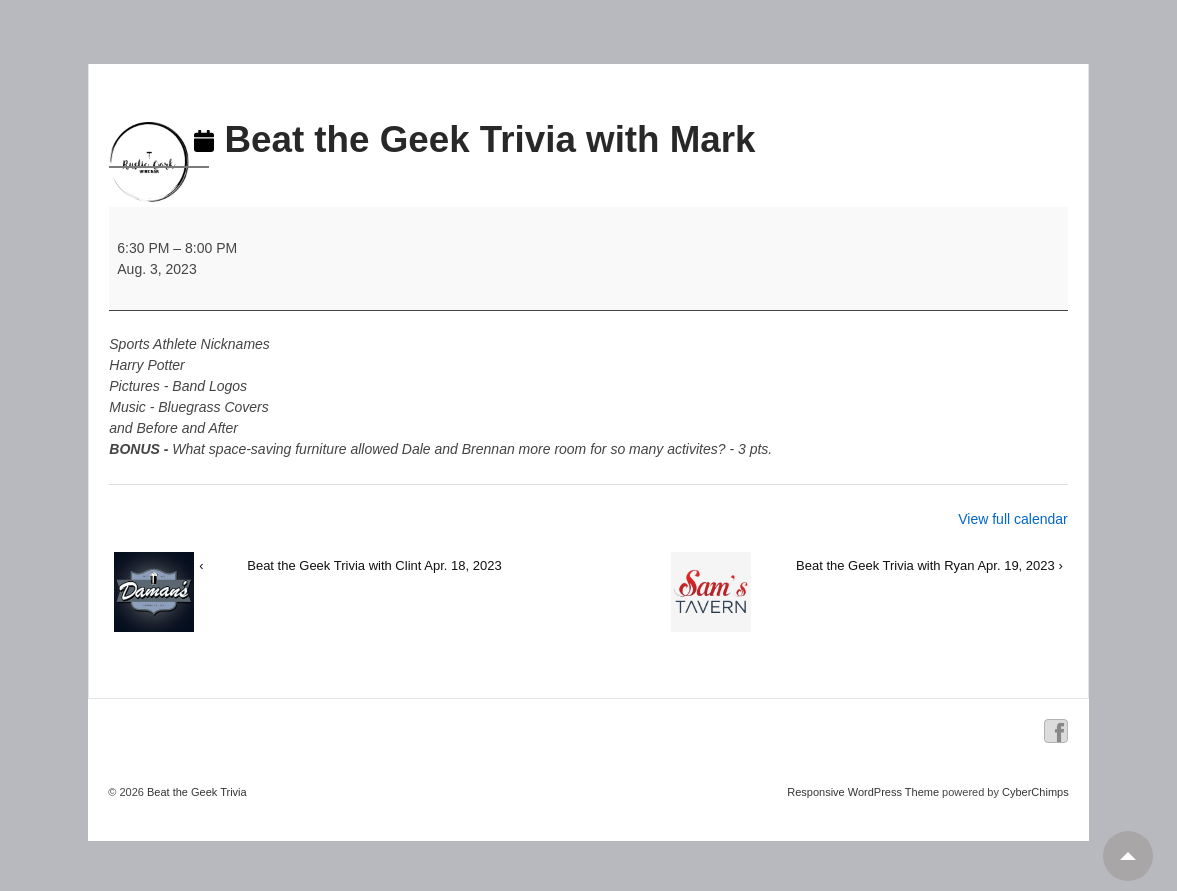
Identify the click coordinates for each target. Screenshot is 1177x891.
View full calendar (1012, 519)
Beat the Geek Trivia (195, 792)
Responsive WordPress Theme (863, 792)
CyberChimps (1035, 792)
